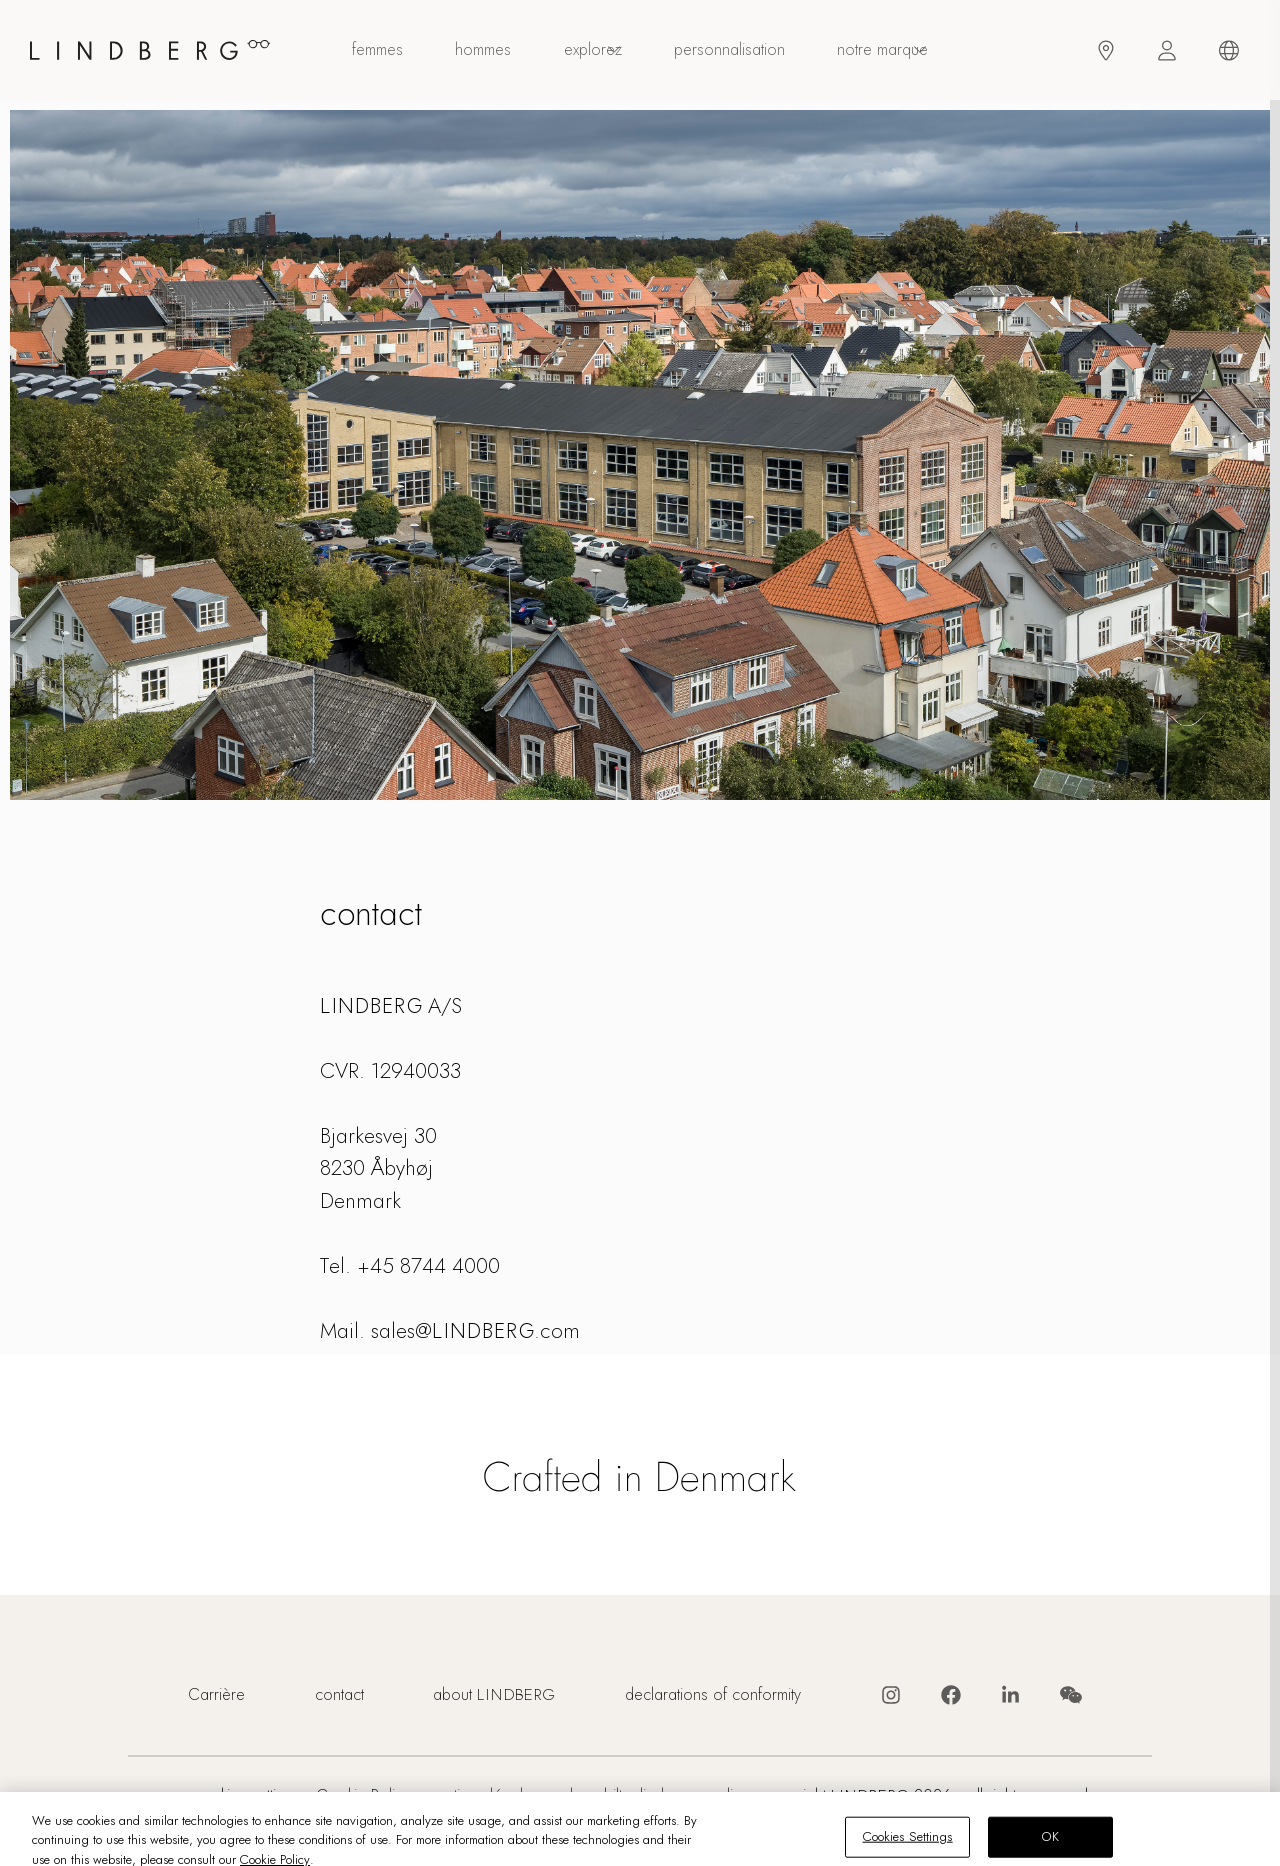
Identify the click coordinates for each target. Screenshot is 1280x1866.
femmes (377, 50)
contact (339, 1695)
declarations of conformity (713, 1695)
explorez (593, 50)
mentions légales (482, 1796)
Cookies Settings (246, 1796)
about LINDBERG (494, 1695)
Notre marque (882, 50)
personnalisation (729, 50)
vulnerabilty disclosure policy (651, 1796)
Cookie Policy (363, 1796)
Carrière (216, 1695)
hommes (483, 50)
